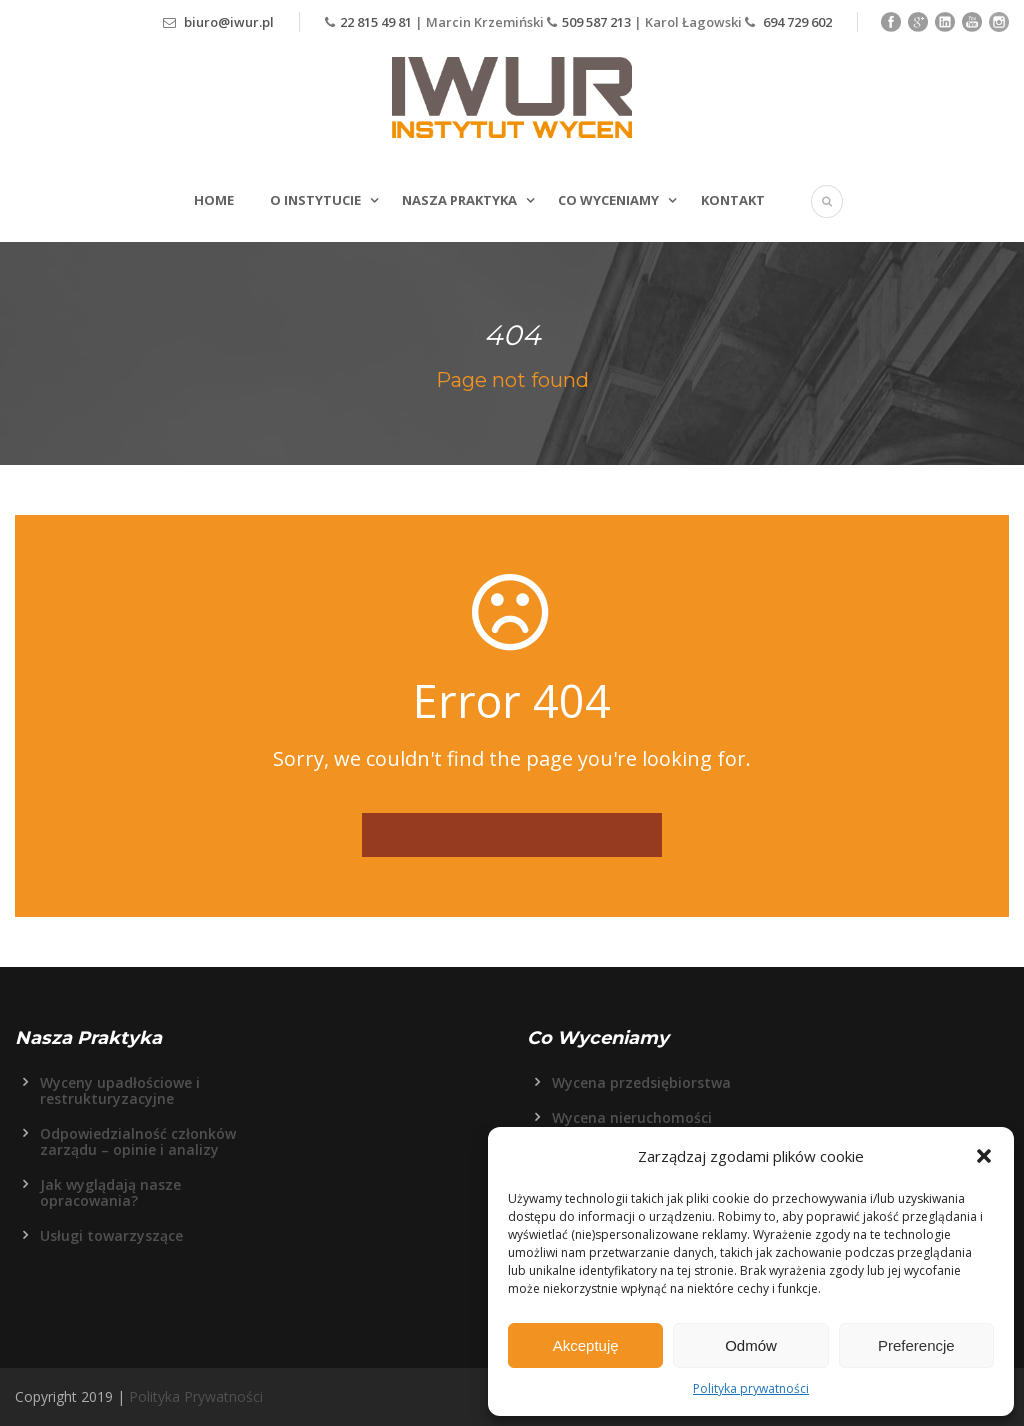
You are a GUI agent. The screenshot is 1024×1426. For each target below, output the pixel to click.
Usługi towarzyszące (111, 1235)
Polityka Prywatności (196, 1396)
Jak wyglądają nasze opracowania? (110, 1192)
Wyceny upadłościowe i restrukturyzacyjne (120, 1090)
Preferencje (916, 1345)
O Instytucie (315, 200)
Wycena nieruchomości (632, 1117)
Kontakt (733, 200)
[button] (984, 1156)
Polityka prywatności (751, 1388)
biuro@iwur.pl (229, 22)
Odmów (751, 1345)
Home (214, 200)
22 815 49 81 (377, 22)
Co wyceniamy (608, 200)
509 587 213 (596, 22)
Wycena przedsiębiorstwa (641, 1082)
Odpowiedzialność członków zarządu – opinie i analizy (138, 1141)
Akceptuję (586, 1345)
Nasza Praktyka (459, 200)
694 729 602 (796, 22)
